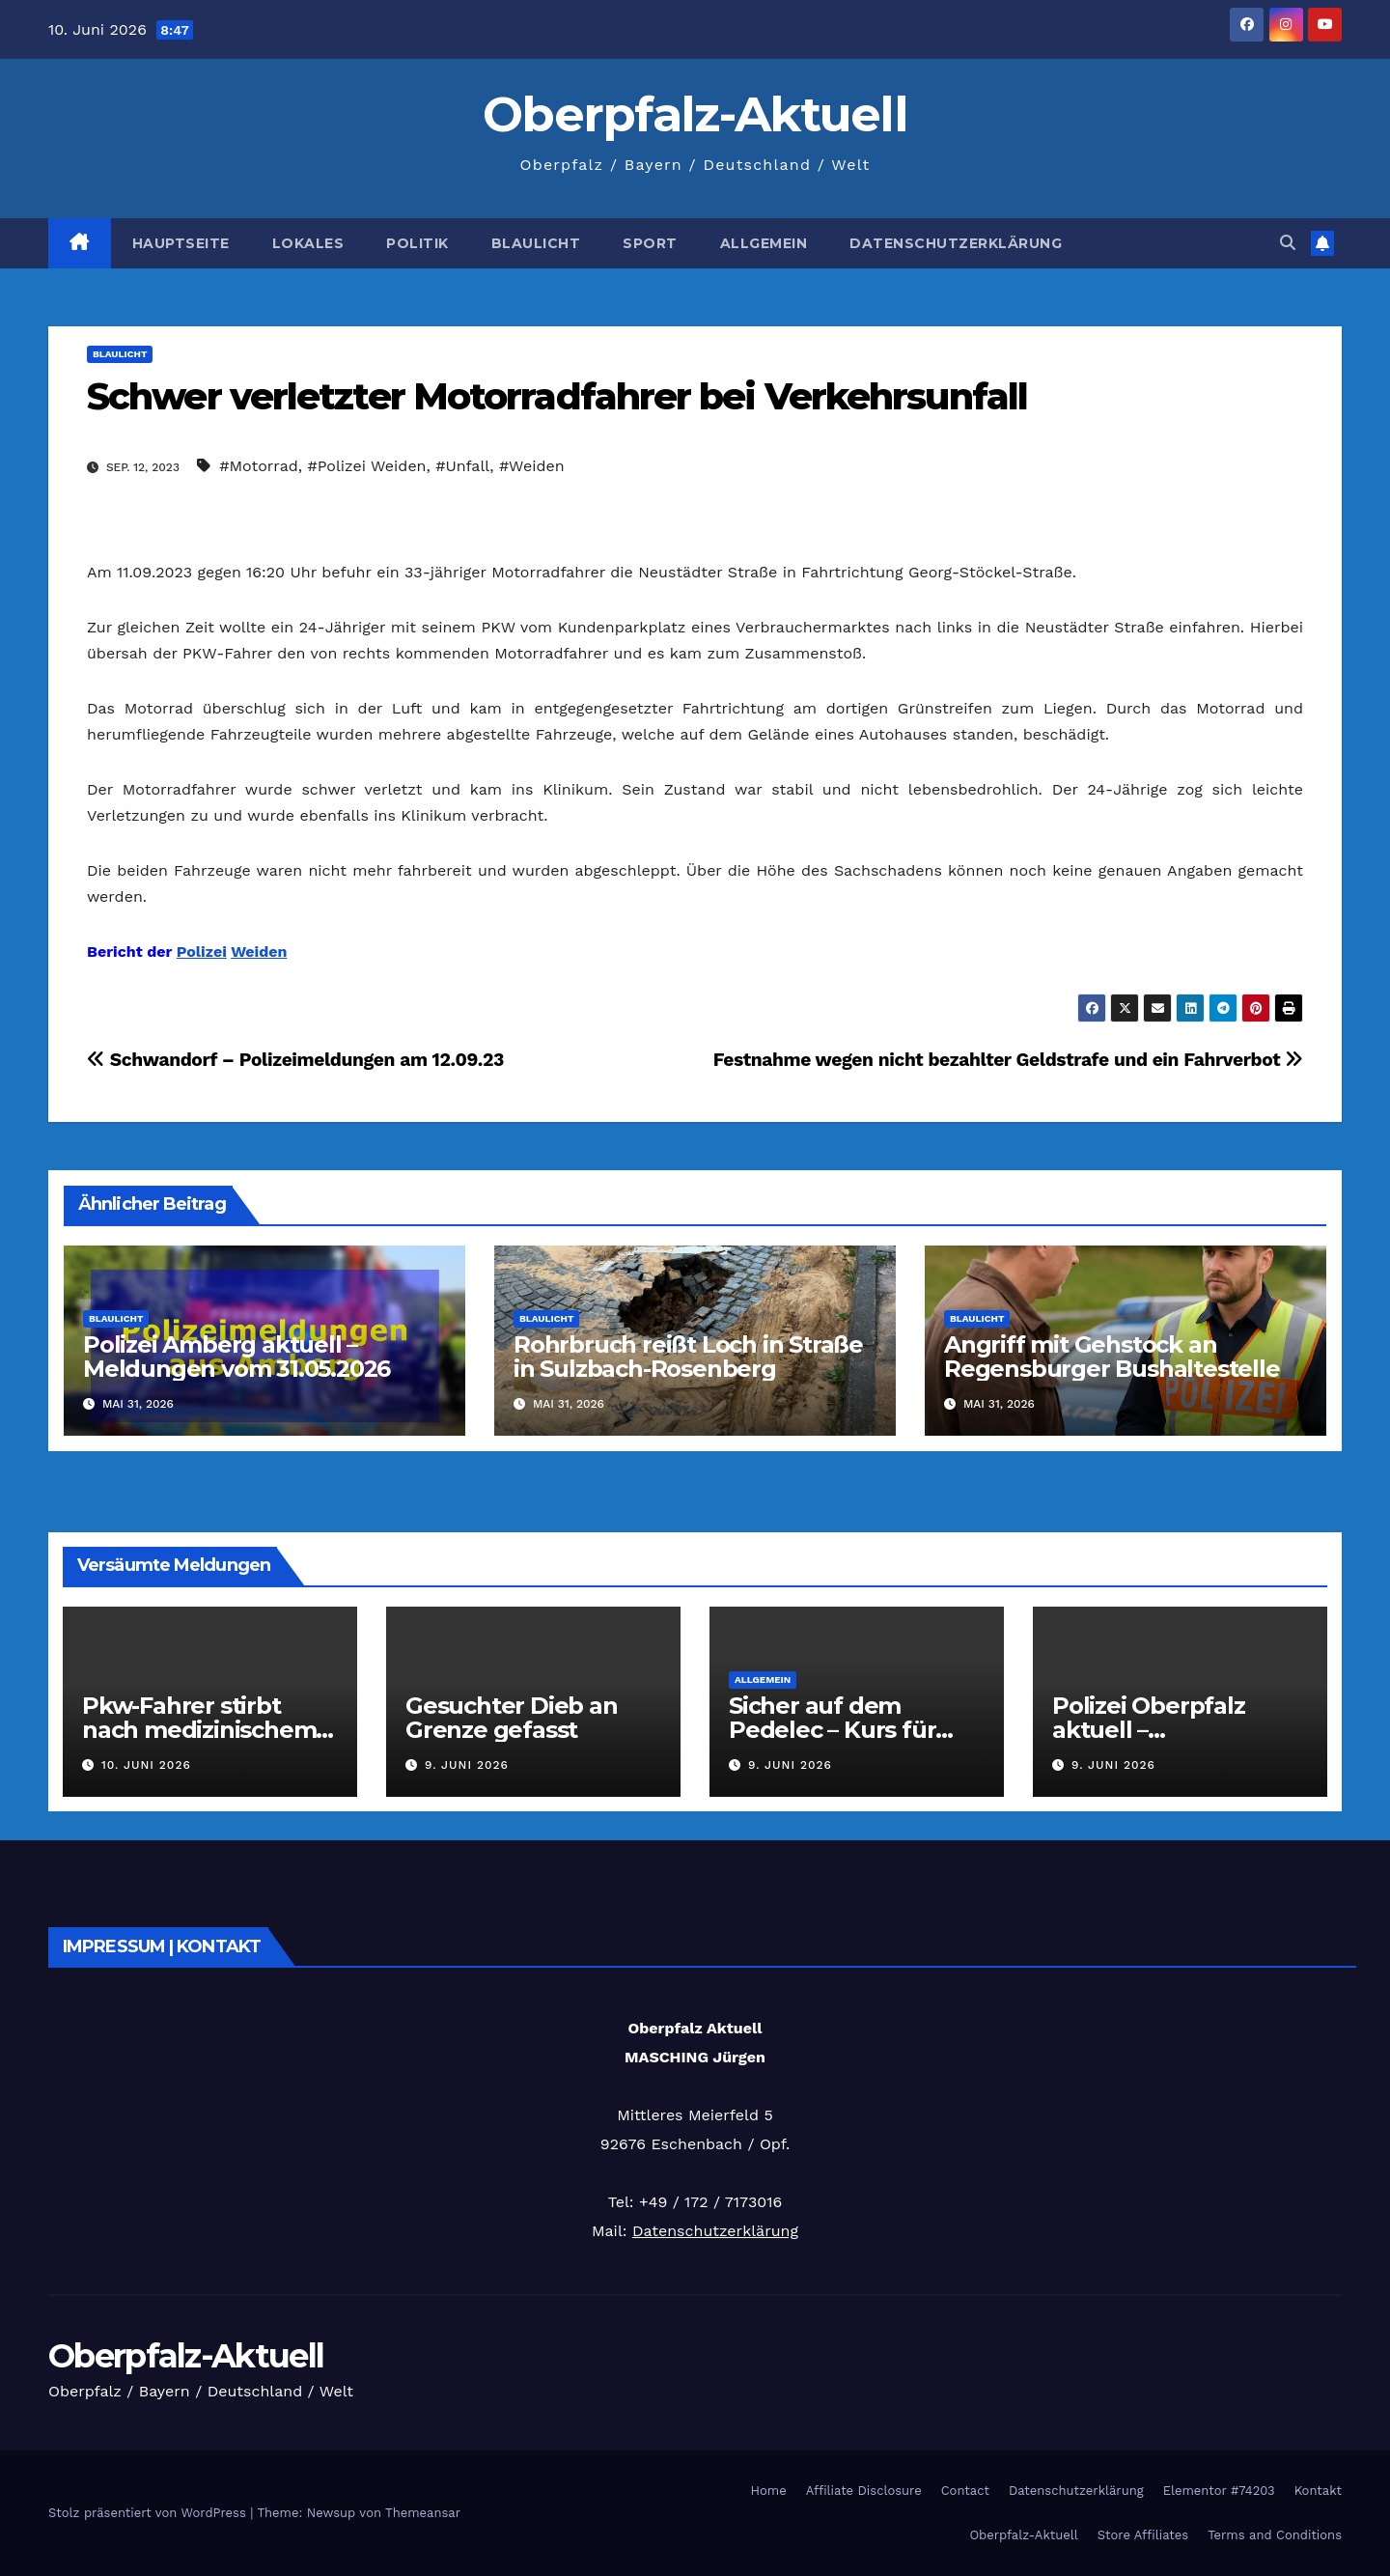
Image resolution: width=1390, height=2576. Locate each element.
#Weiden (532, 466)
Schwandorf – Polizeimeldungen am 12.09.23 (295, 1060)
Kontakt (1318, 2490)
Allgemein (764, 243)
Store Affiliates (1143, 2535)
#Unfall (462, 466)
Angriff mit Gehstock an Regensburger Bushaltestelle (1112, 1356)
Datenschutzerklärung (955, 243)
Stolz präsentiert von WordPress (149, 2513)
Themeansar (422, 2513)
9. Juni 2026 (467, 1765)
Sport (650, 243)
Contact (965, 2490)
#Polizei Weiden (366, 466)
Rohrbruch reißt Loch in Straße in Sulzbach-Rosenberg (688, 1356)
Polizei (202, 951)
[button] (1287, 243)
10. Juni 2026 (146, 1765)
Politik (417, 243)
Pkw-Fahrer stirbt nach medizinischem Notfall (199, 1730)
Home (769, 2490)
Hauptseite (181, 243)
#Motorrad (258, 466)
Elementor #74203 (1219, 2490)
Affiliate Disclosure (864, 2490)
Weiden (259, 951)
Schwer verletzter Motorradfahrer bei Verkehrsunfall (557, 396)
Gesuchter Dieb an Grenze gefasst (511, 1718)
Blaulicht (536, 243)
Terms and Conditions (1275, 2535)
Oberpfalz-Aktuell (695, 114)
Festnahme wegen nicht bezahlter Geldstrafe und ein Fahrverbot (1008, 1060)
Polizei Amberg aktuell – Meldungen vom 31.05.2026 (236, 1356)
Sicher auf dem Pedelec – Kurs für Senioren (832, 1730)
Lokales (308, 243)
